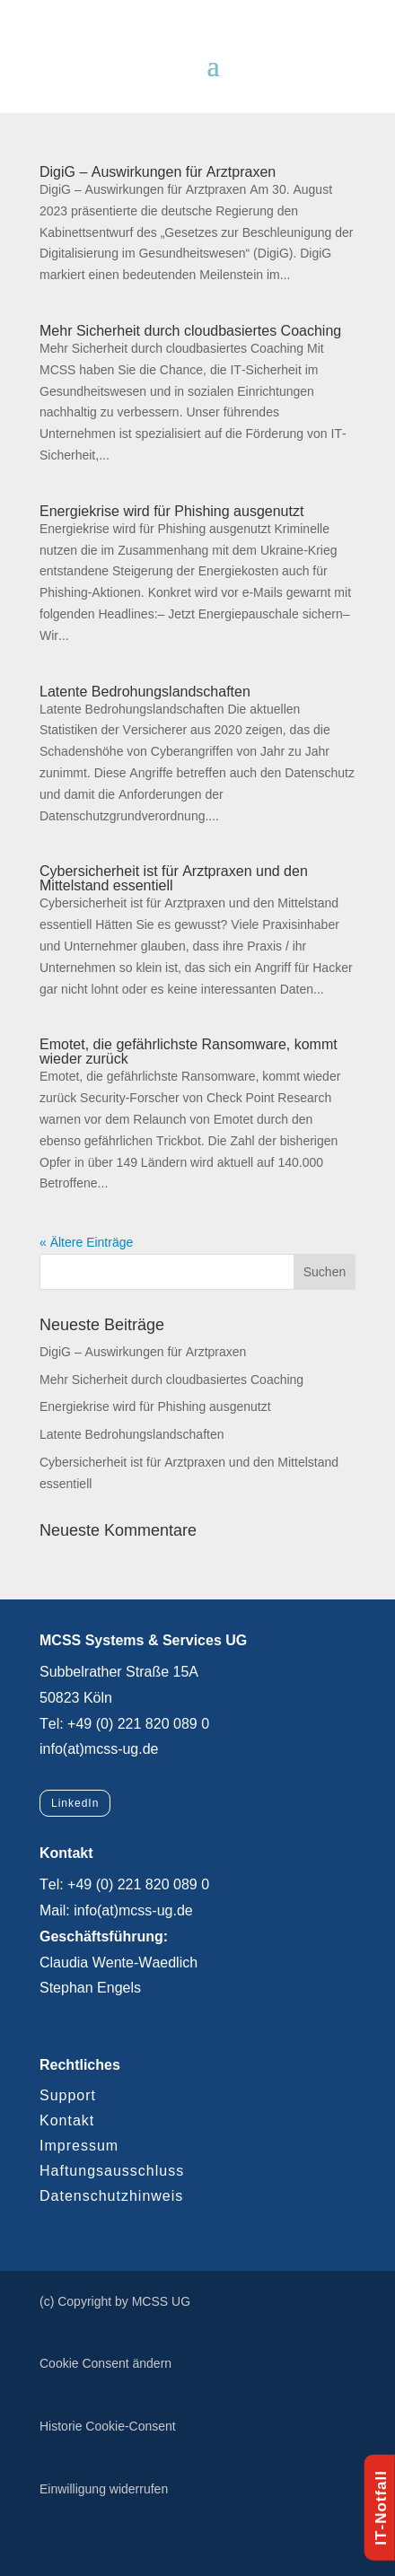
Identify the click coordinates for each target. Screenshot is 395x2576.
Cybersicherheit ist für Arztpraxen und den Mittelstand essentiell (174, 878)
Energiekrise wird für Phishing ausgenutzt (171, 511)
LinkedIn (75, 1803)
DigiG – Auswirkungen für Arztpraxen (158, 172)
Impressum (79, 2145)
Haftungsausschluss (112, 2170)
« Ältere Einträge (86, 1242)
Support (68, 2095)
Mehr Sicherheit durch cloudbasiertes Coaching (190, 330)
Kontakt (67, 2120)
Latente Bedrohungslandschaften (145, 691)
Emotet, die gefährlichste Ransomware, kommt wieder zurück (189, 1051)
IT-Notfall (381, 2507)
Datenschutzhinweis (111, 2196)
